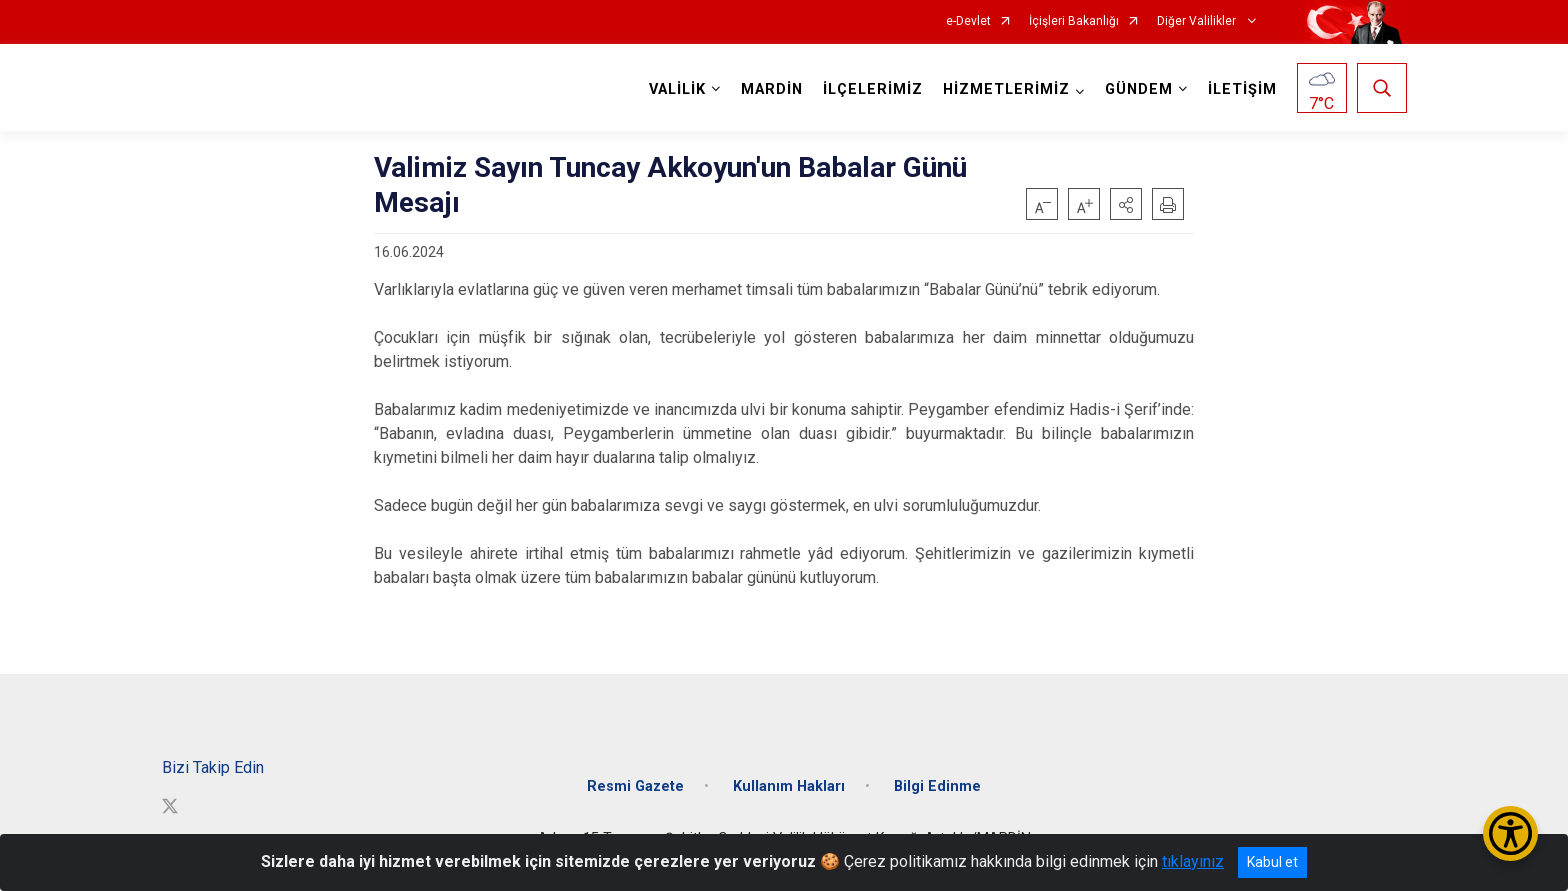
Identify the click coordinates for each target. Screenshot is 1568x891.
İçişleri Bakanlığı (1074, 21)
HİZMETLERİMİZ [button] (1006, 89)
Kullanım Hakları (789, 786)
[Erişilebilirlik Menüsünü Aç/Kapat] (1510, 833)
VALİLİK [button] (677, 89)
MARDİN (772, 89)
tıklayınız (1193, 861)
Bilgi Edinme (937, 786)
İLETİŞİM (1242, 89)
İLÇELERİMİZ (873, 89)
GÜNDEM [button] (1139, 89)
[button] (1126, 204)
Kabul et (1272, 862)
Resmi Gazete (635, 786)
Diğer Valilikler (1198, 21)
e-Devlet (968, 21)
